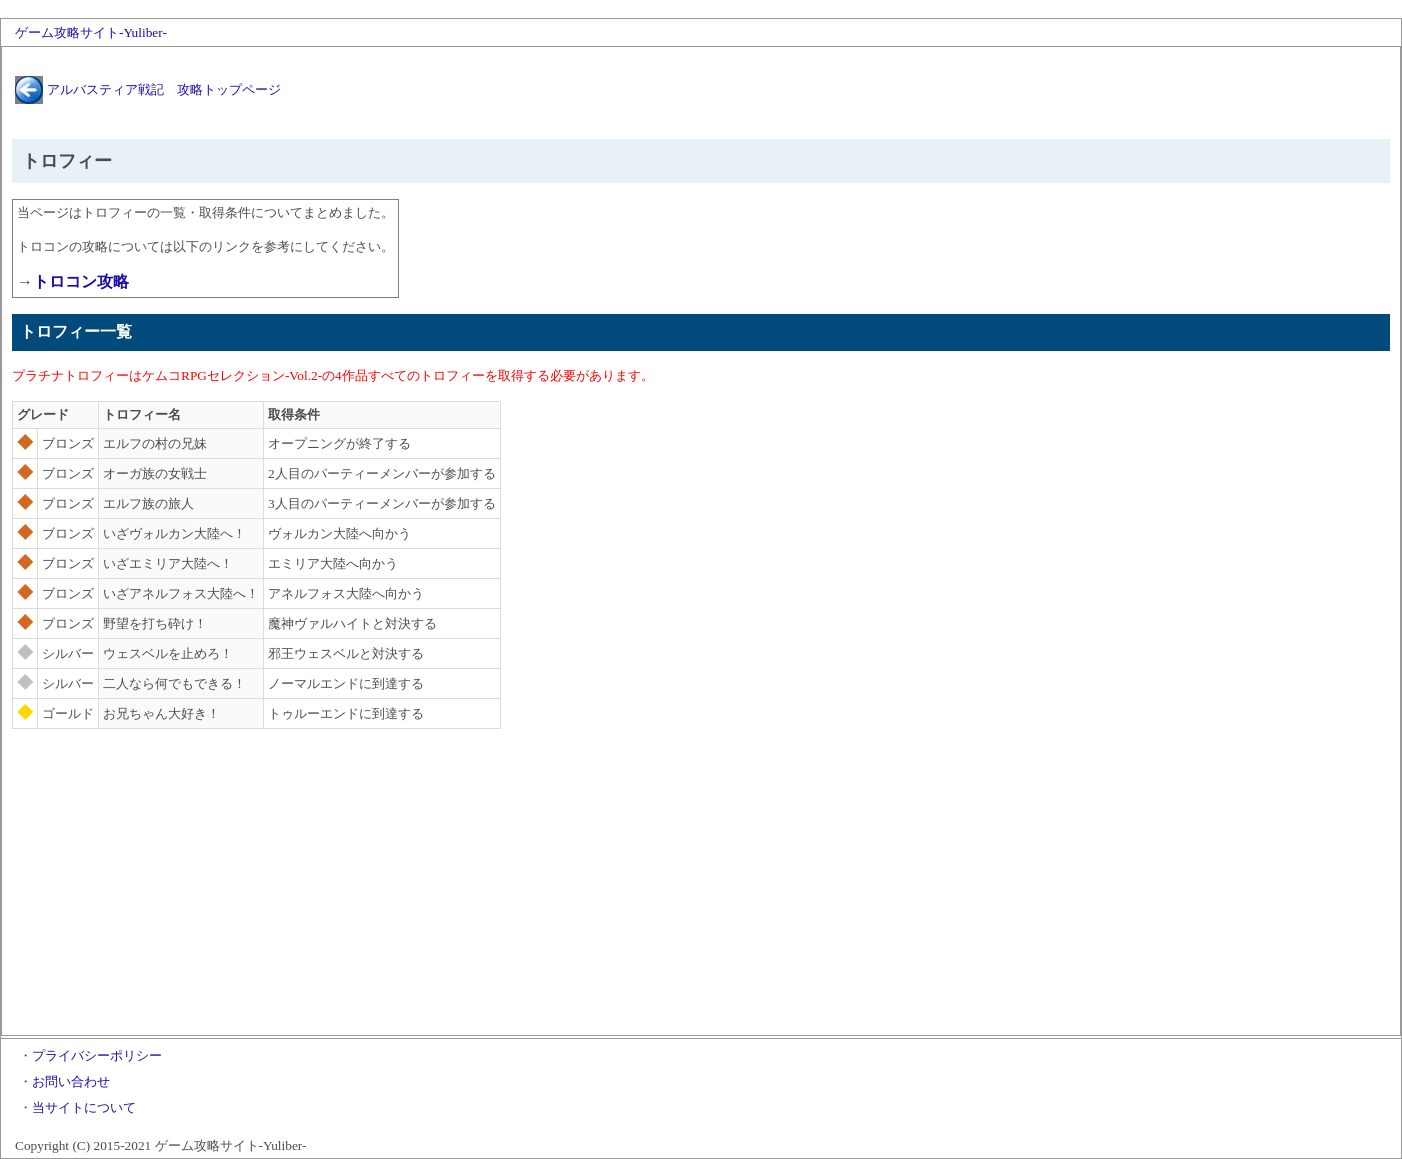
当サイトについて (84, 1107)
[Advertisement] (701, 885)
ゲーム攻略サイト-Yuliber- (91, 32)
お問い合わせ (71, 1081)
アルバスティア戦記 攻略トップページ (164, 89)
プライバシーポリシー (97, 1055)
